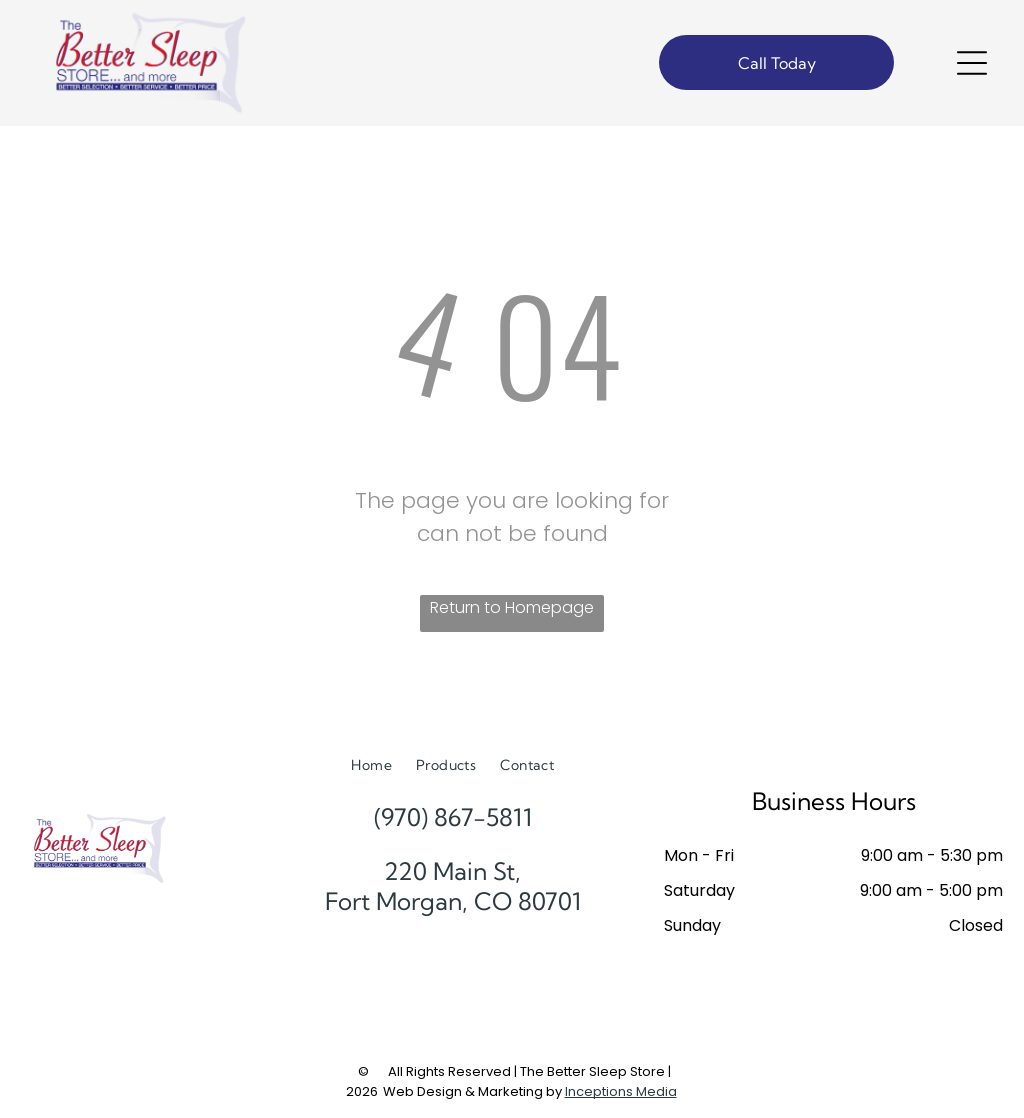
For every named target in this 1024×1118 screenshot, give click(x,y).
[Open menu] (972, 63)
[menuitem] (371, 765)
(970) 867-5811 (453, 817)
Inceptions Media (621, 1091)
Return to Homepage (512, 607)
